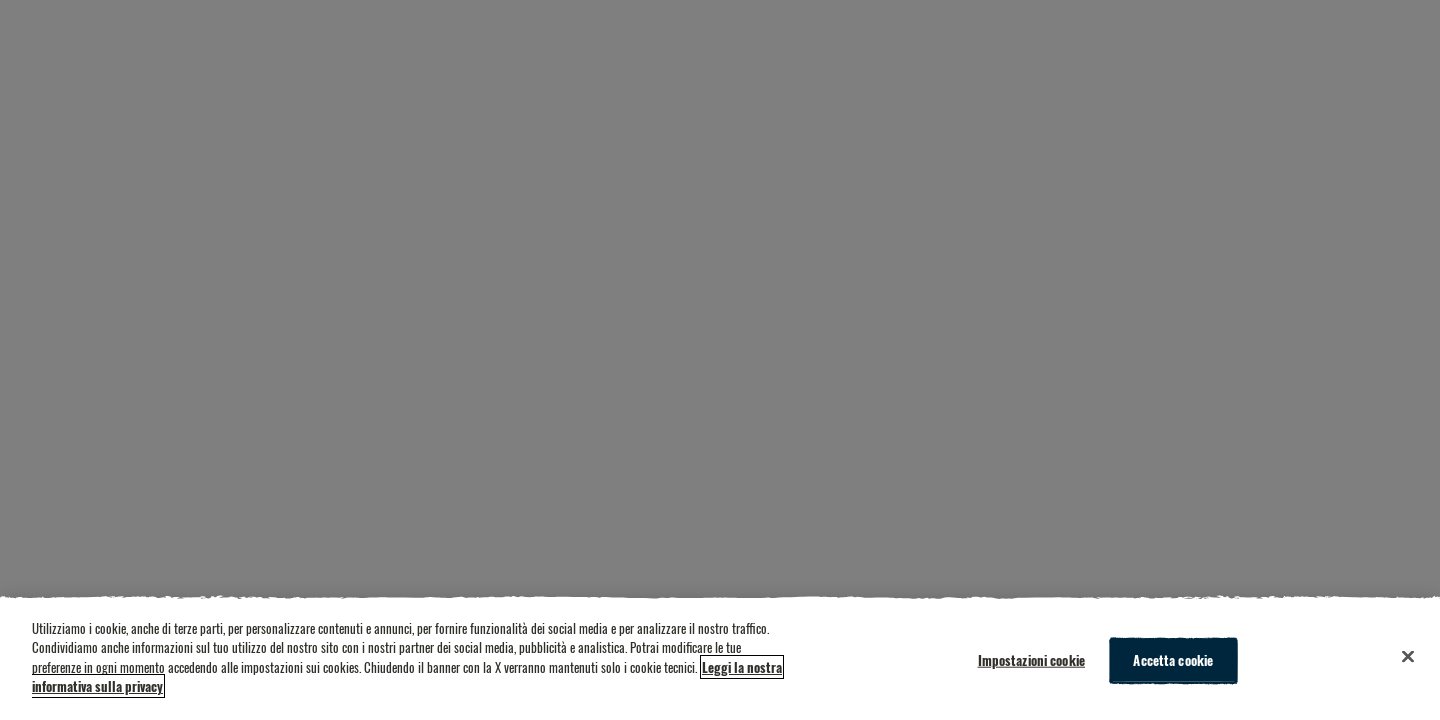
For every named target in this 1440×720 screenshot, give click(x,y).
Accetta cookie (1173, 660)
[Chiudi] (1408, 657)
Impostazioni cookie (1031, 660)
